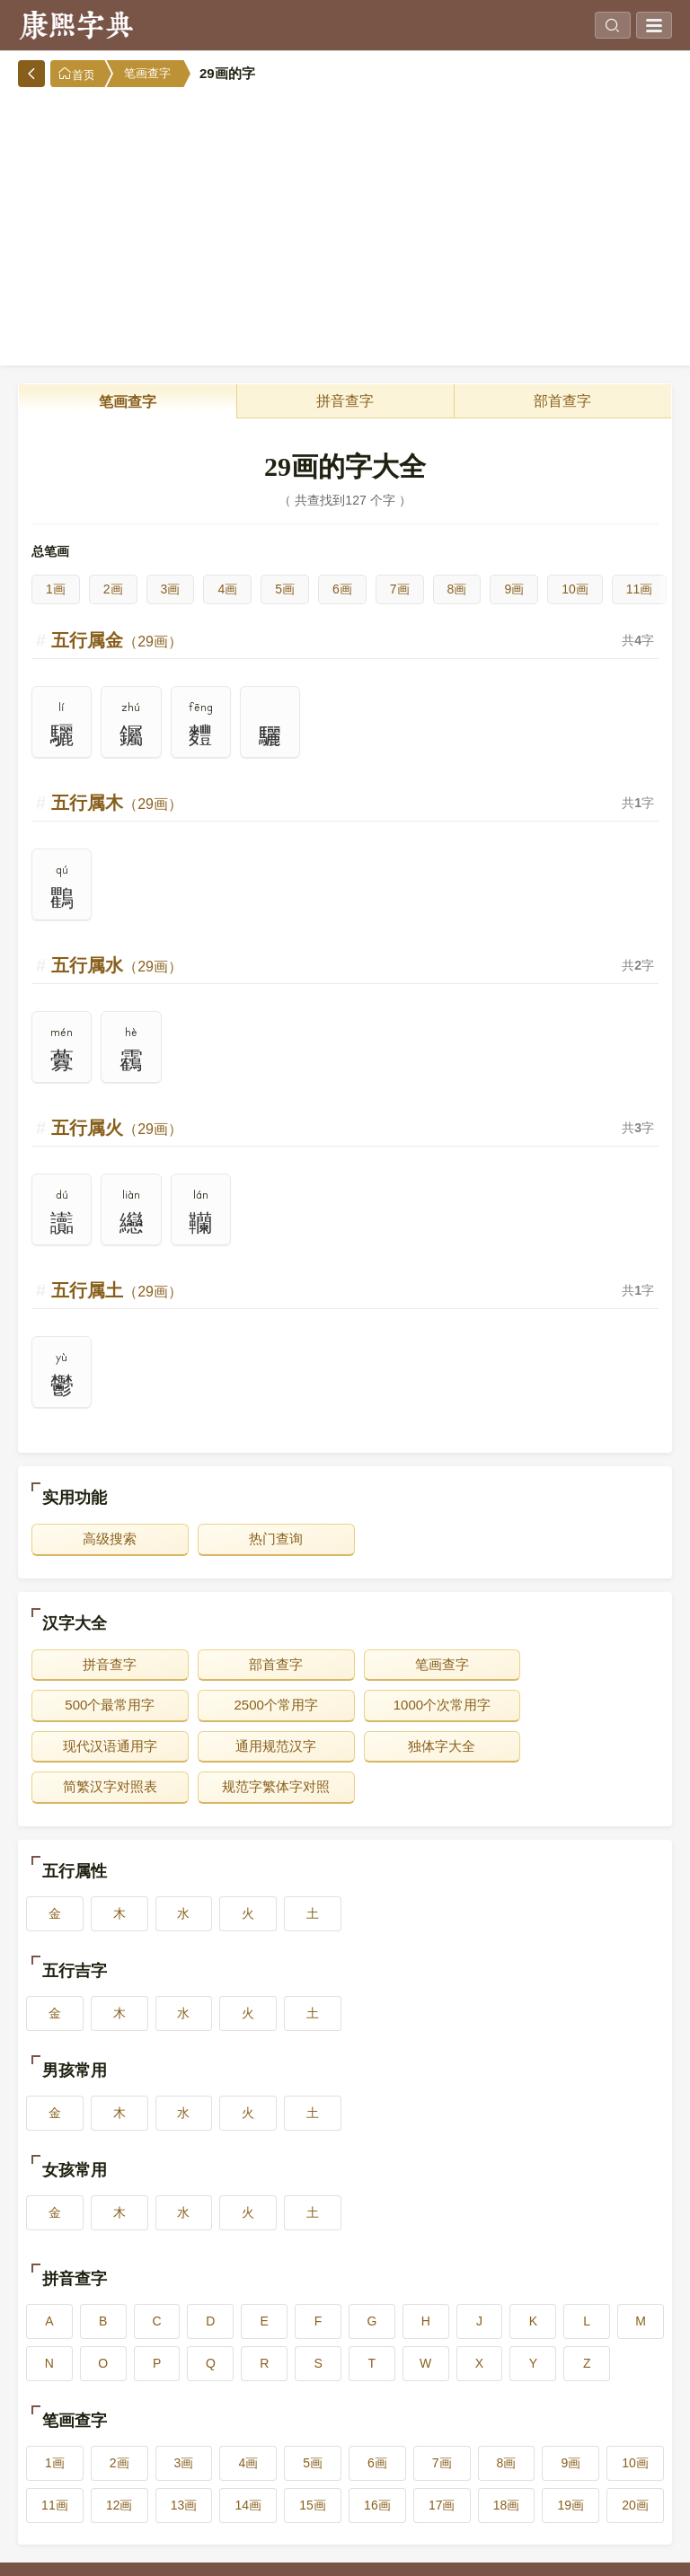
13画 (184, 2464)
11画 (639, 589)
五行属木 (116, 803)
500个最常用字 (583, 1664)
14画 (248, 2464)
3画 (171, 589)
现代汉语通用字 (424, 1704)
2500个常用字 (106, 1704)
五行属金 (116, 640)
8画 (457, 589)
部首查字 (562, 401)
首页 (76, 74)
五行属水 (116, 965)
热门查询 (266, 1538)
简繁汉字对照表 (265, 1746)
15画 (312, 2464)
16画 (377, 2464)
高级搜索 (107, 1538)
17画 (442, 2464)
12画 (119, 2464)
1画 (56, 589)
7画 (400, 589)
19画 (570, 2464)
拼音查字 (345, 401)
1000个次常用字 (265, 1704)
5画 (285, 589)
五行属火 (116, 1128)
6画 (342, 589)
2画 (113, 589)
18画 (506, 2464)
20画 (635, 2464)
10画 (575, 589)
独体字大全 (106, 1746)
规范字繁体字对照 (425, 1746)
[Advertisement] (345, 221)
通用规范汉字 (584, 1704)
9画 (514, 589)
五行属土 (116, 1290)
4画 (227, 589)
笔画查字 (147, 73)
